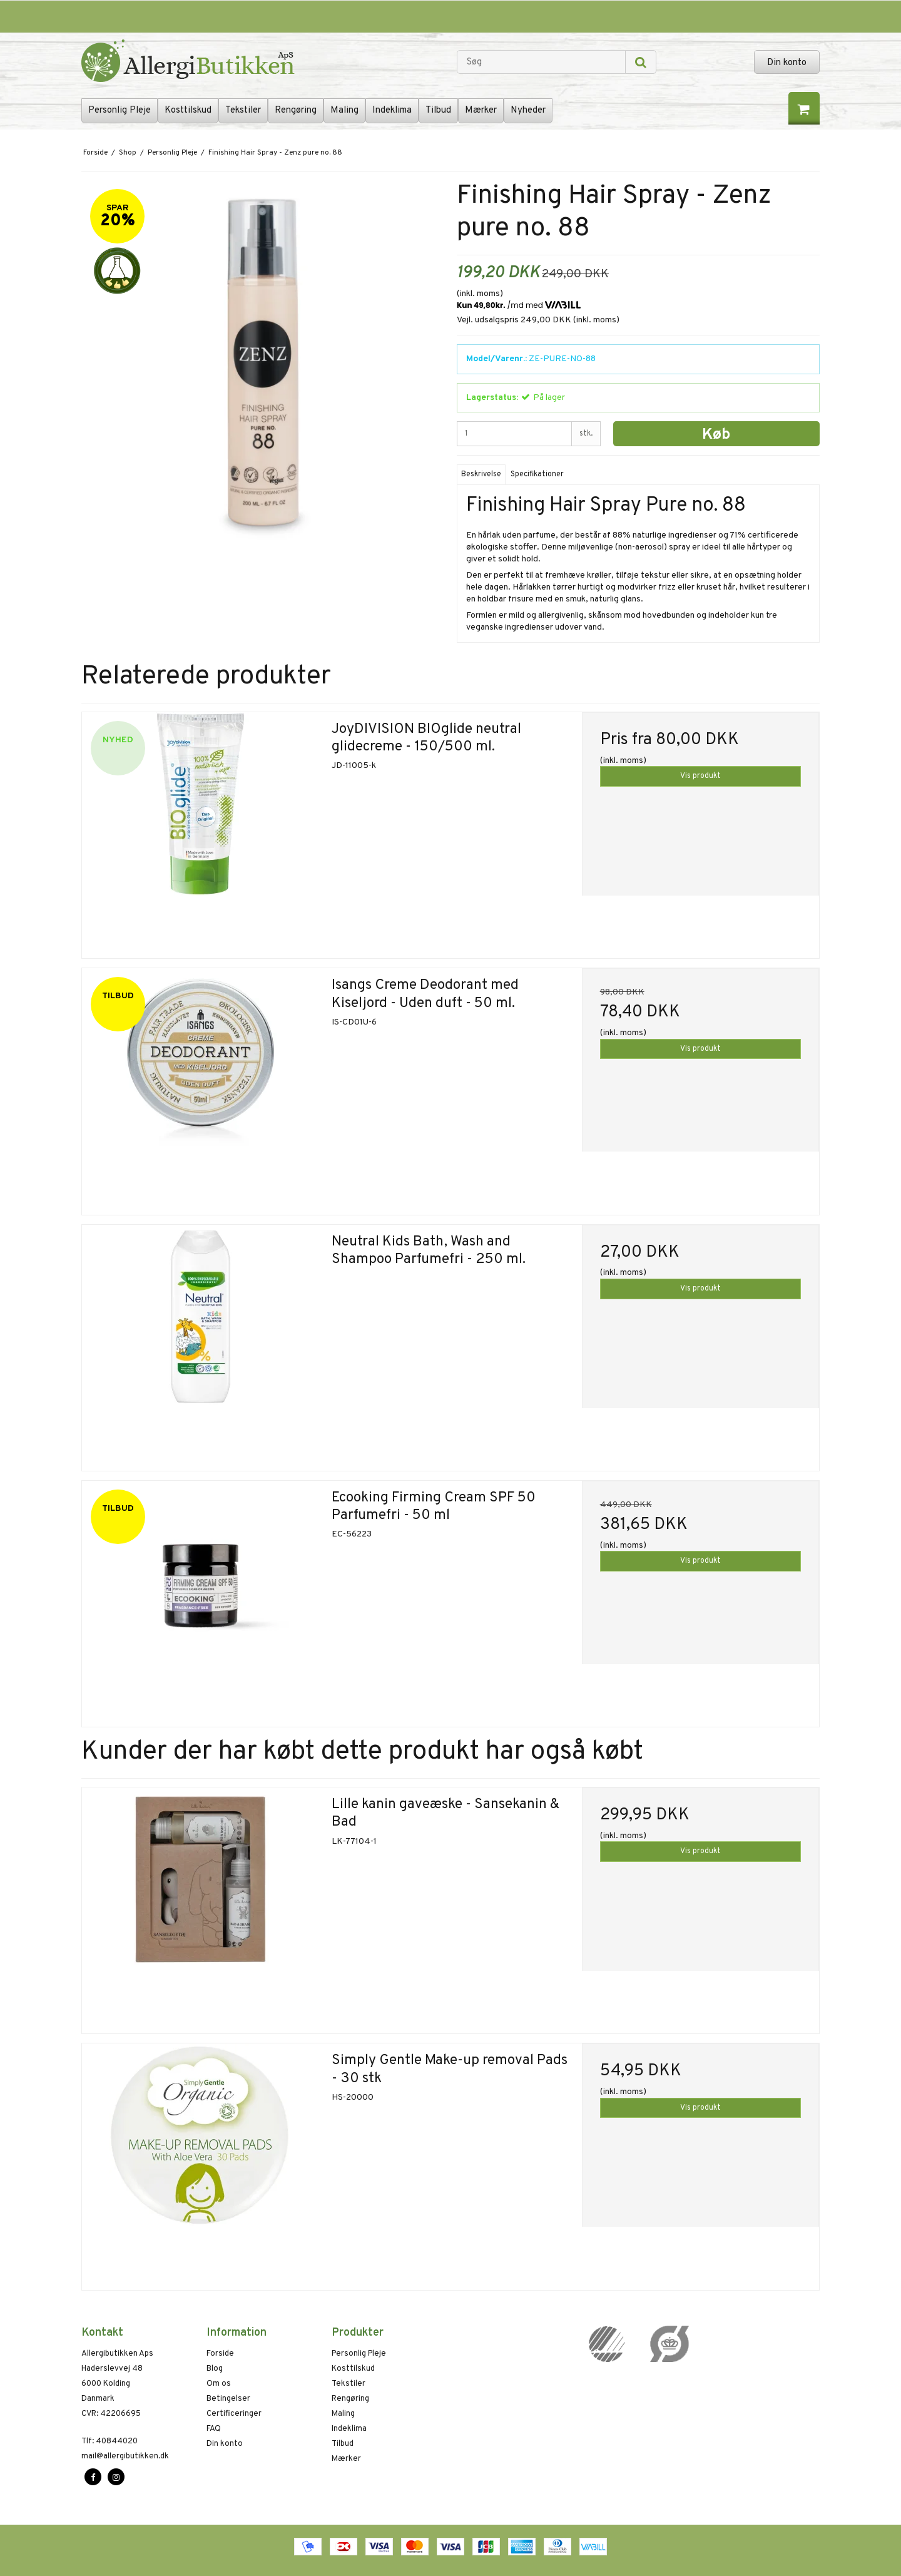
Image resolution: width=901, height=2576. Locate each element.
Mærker (481, 110)
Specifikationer (537, 474)
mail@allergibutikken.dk (125, 2456)
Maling (344, 110)
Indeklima (392, 110)
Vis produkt (700, 776)
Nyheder (528, 110)
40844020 (109, 2441)
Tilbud (438, 110)
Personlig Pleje (119, 110)
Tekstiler (243, 110)
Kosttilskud (188, 110)
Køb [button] (716, 435)
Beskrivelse (481, 474)
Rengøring (296, 110)
